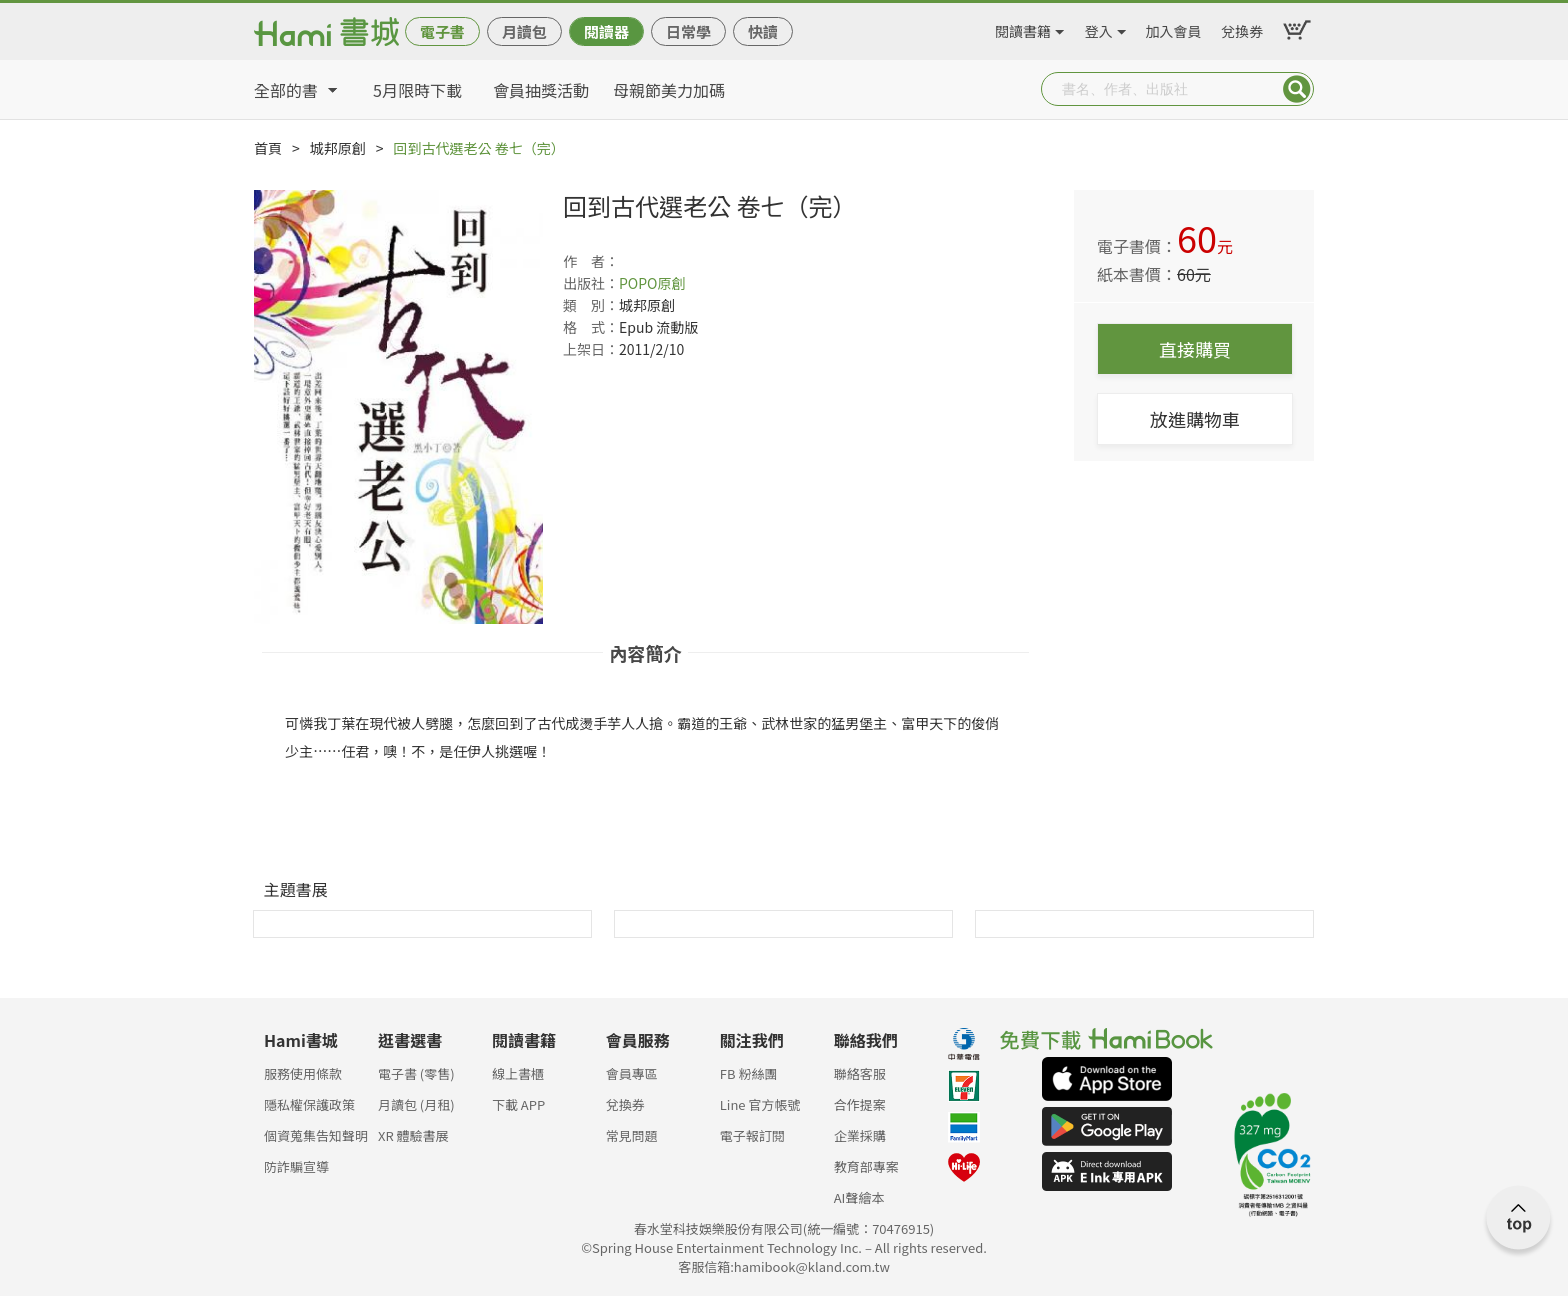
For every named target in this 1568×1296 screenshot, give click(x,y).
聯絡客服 (860, 1073)
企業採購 (860, 1135)
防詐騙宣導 (296, 1166)
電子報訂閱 (752, 1135)
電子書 (442, 31)
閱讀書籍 (1023, 28)
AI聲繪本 (859, 1197)
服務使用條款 (303, 1073)
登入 (1099, 28)
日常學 (688, 31)
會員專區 (632, 1073)
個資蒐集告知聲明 (316, 1135)
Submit (1297, 89)
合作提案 (860, 1104)
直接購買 (1195, 349)
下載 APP (518, 1104)
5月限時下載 (417, 90)
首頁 (268, 148)
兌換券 (1242, 28)
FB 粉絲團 (749, 1073)
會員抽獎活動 (541, 90)
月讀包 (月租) (416, 1104)
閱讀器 (606, 31)
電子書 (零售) (416, 1073)
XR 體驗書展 (413, 1135)
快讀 (763, 31)
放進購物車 (1195, 419)
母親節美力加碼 (669, 90)
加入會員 (1174, 28)
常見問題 (632, 1135)
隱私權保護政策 (309, 1104)
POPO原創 (652, 283)
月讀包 (524, 31)
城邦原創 (338, 148)
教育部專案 (866, 1166)
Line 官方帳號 (760, 1104)
